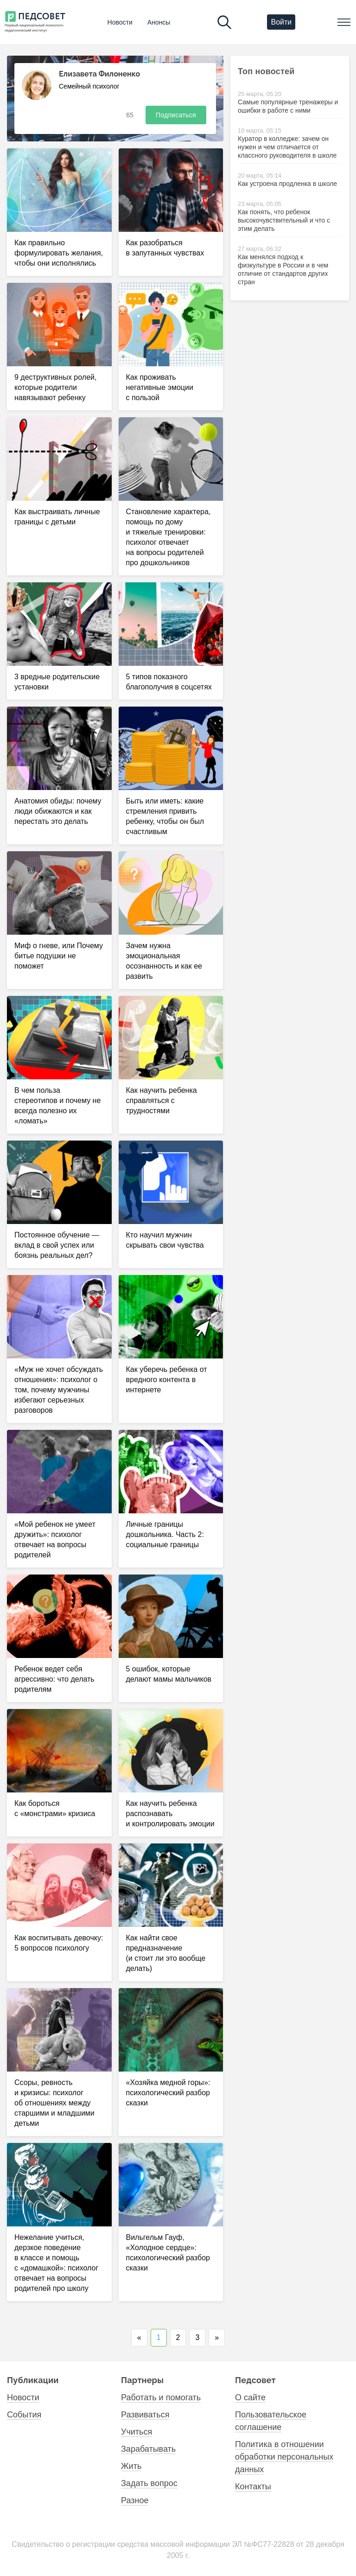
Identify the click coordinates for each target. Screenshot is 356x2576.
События (24, 2414)
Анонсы (159, 22)
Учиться (136, 2431)
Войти (281, 22)
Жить (131, 2466)
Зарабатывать (148, 2449)
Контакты (253, 2486)
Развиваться (145, 2414)
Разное (134, 2500)
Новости (120, 22)
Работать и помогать (161, 2397)
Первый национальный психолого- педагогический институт (34, 27)
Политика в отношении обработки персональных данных (284, 2457)
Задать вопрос (149, 2483)
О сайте (250, 2397)
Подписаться (176, 115)
